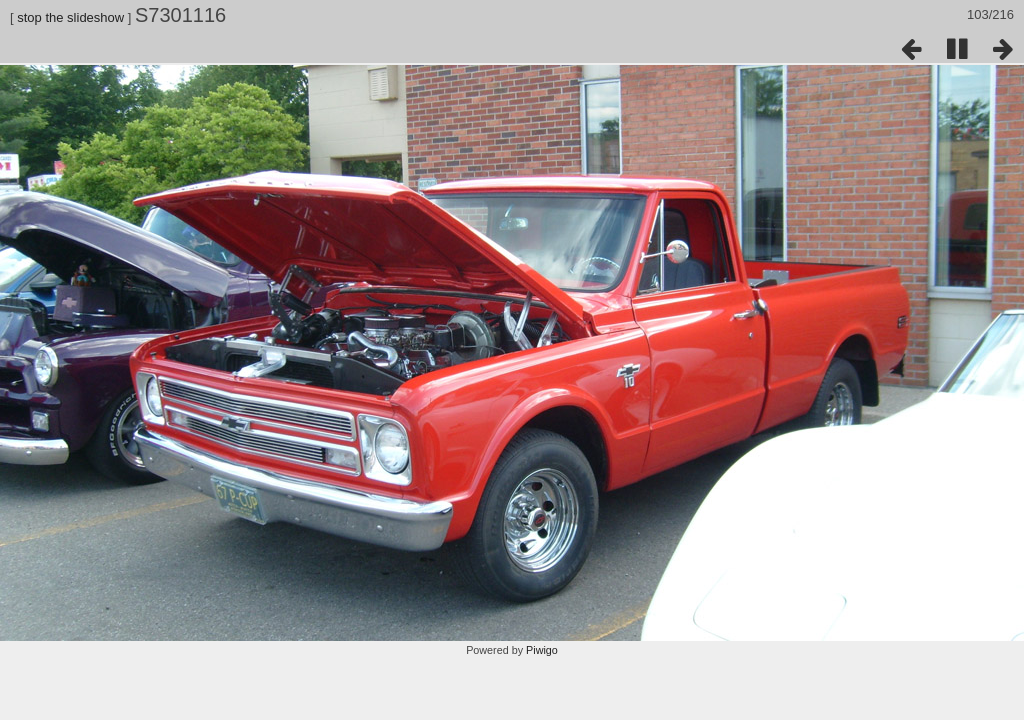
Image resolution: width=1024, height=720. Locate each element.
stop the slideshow (70, 17)
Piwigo (542, 650)
